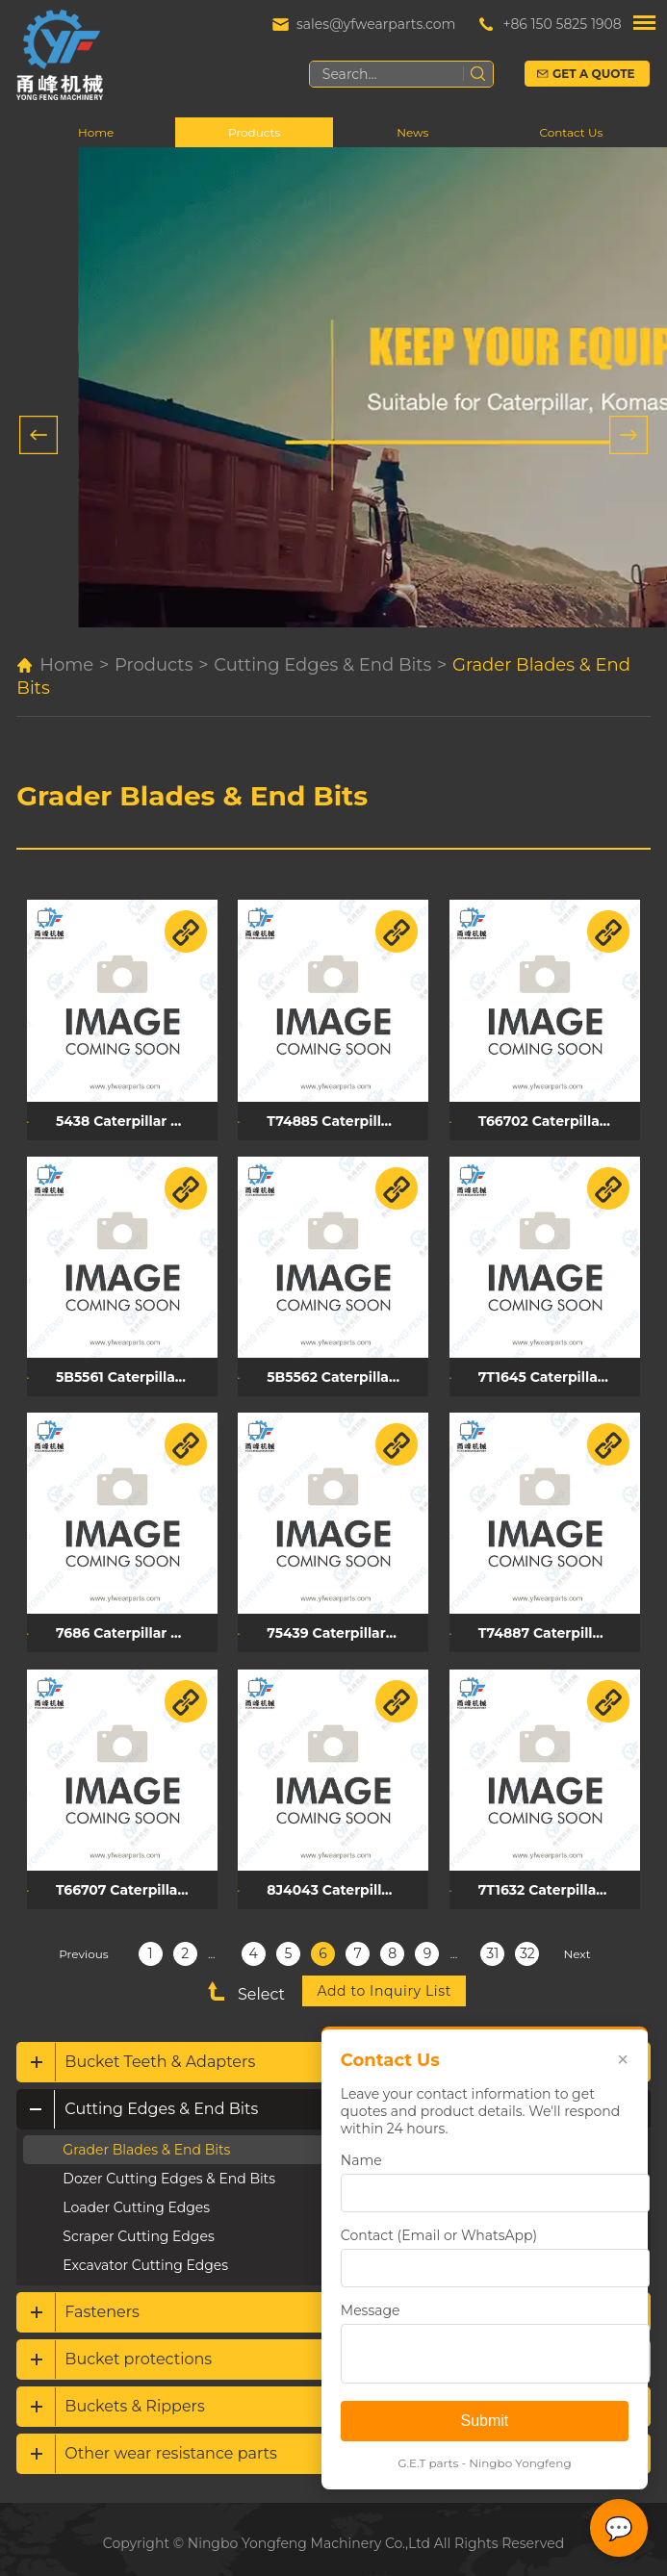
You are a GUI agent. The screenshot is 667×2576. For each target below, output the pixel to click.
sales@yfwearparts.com (375, 24)
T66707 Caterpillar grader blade (136, 1881)
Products (254, 133)
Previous (83, 1945)
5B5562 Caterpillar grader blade (344, 1373)
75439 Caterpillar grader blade (344, 1627)
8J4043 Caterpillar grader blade (344, 1881)
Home (96, 133)
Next (577, 1945)
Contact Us (571, 133)
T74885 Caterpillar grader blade (344, 1119)
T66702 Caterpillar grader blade (553, 1119)
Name (360, 2160)
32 (527, 1944)
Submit (484, 2420)
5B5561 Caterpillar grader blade (136, 1373)
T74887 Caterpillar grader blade (553, 1627)
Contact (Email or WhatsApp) (438, 2235)
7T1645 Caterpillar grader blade (553, 1373)
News (412, 133)
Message (369, 2310)
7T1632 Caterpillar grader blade (553, 1881)
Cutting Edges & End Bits (322, 665)
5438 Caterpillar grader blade (136, 1119)
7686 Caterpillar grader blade (136, 1627)
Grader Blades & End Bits (192, 796)
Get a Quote (594, 73)
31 (492, 1944)
